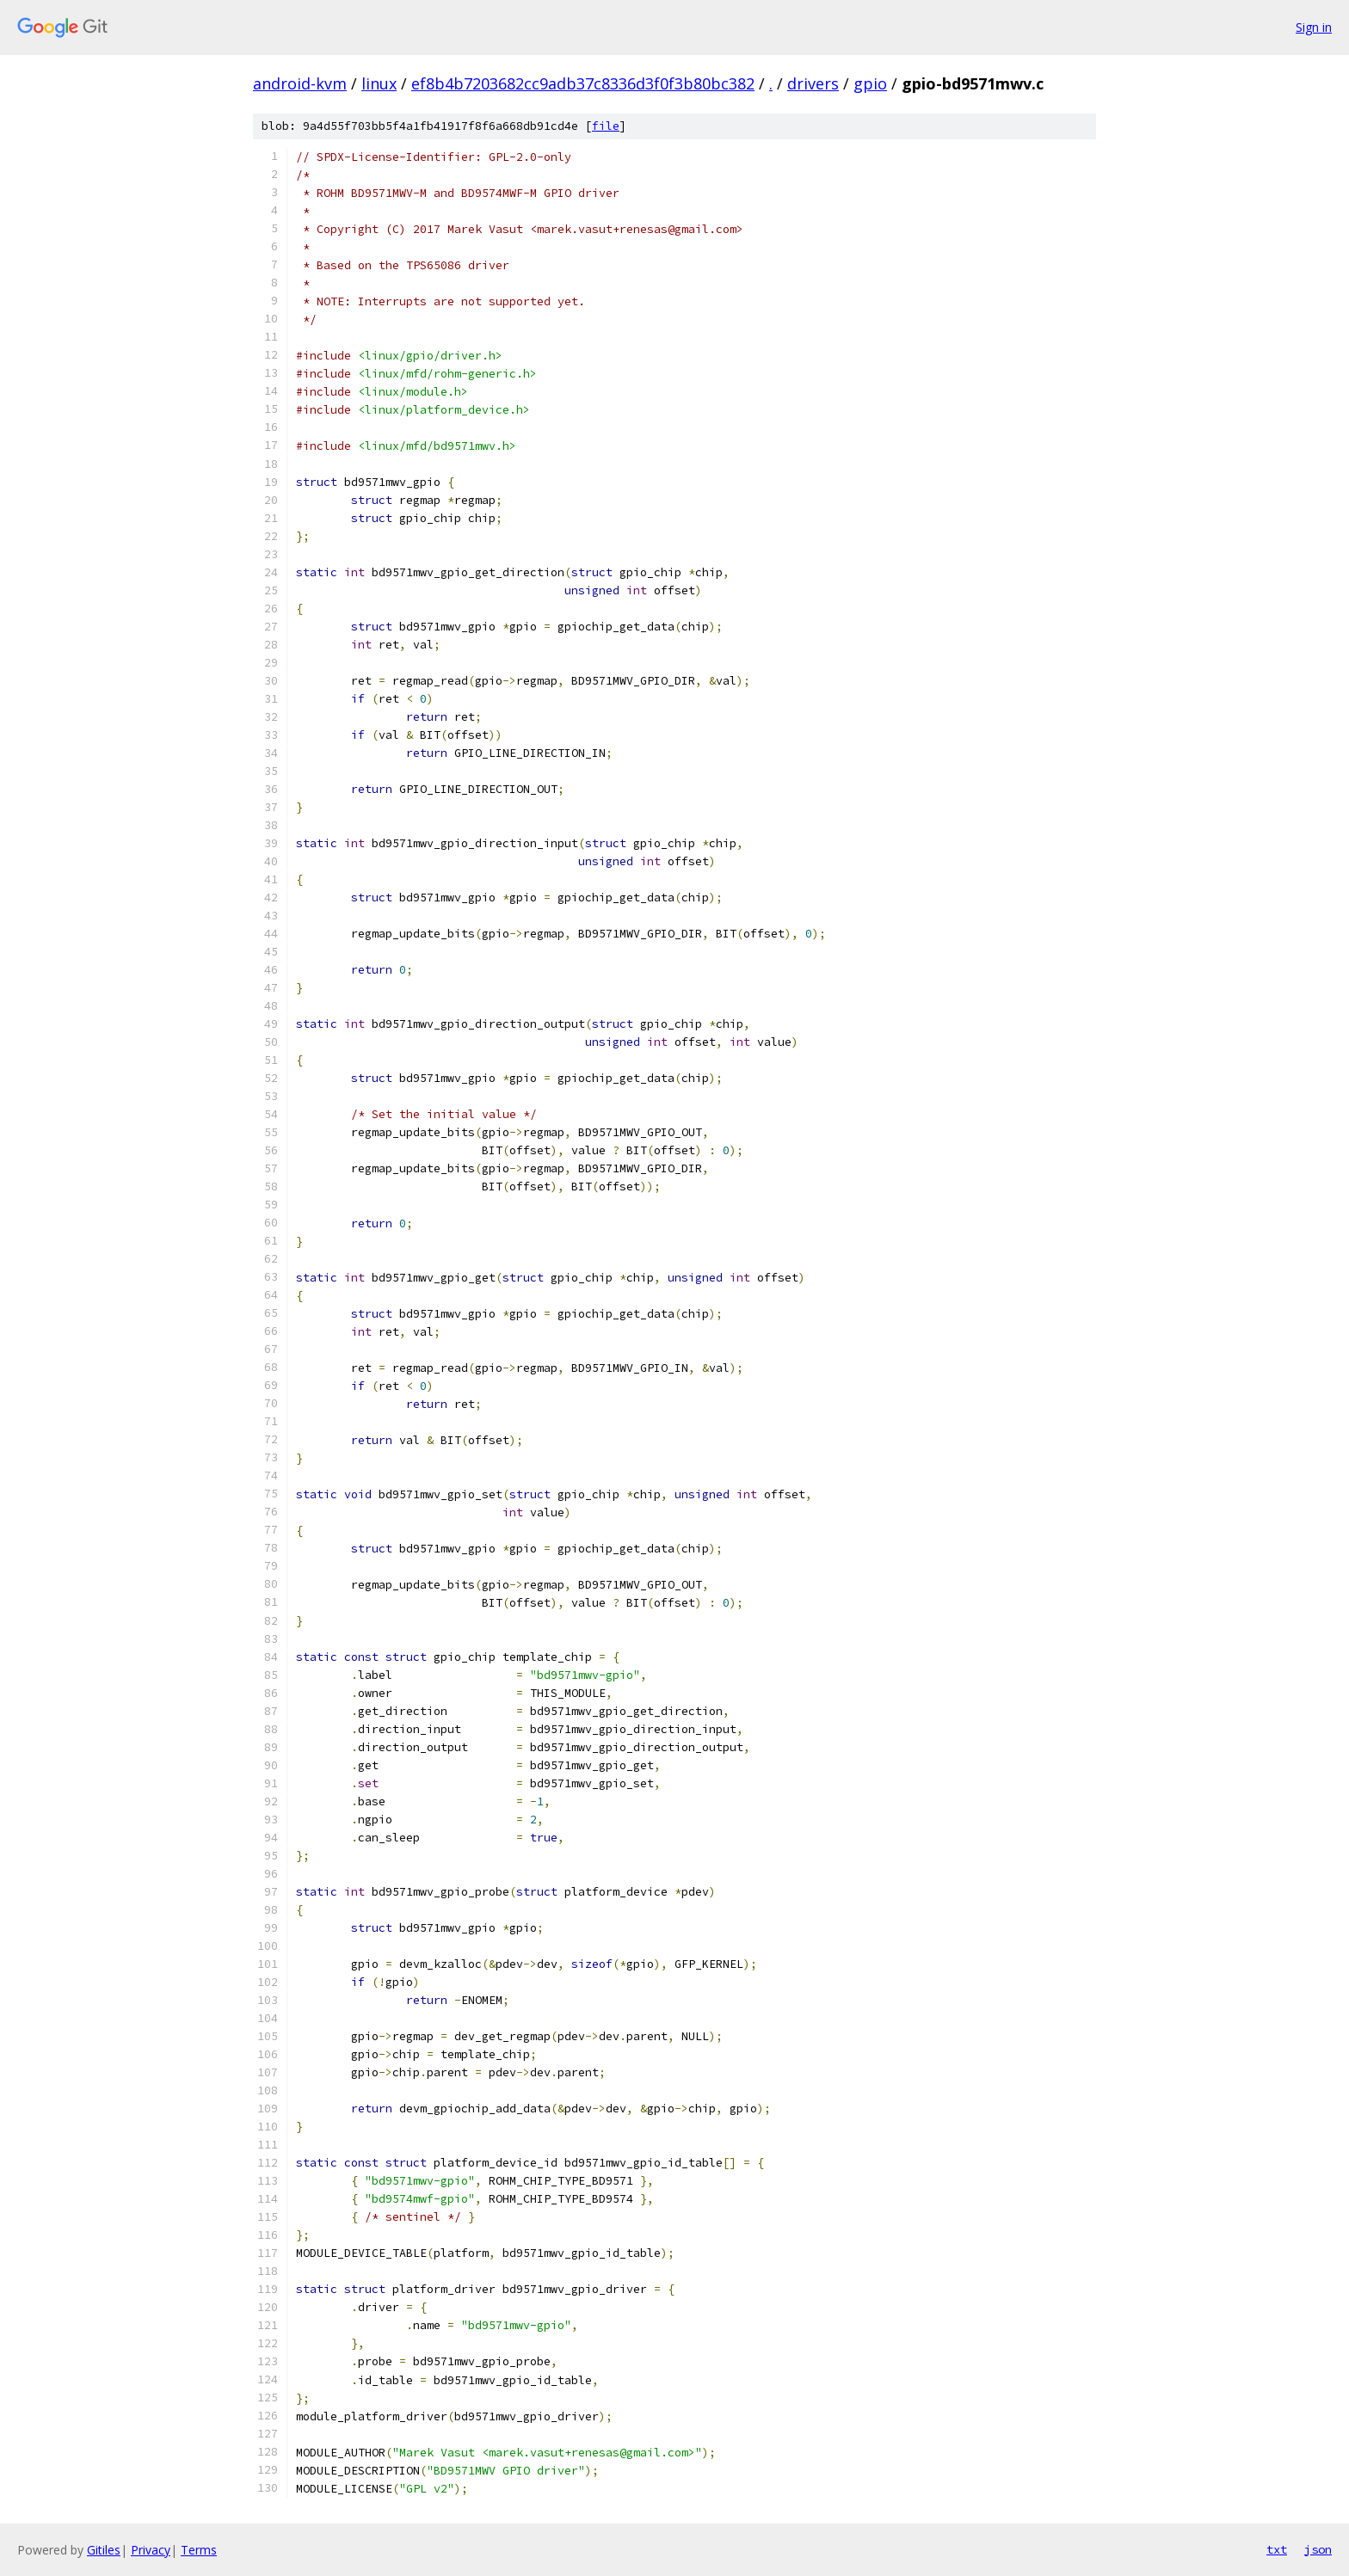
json (1318, 2549)
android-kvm (300, 83)
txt (1276, 2549)
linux (379, 83)
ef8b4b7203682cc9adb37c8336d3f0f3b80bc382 (583, 83)
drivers (813, 83)
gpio (870, 83)
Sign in (1314, 27)
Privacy (150, 2550)
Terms (199, 2550)
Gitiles (103, 2550)
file (605, 126)
